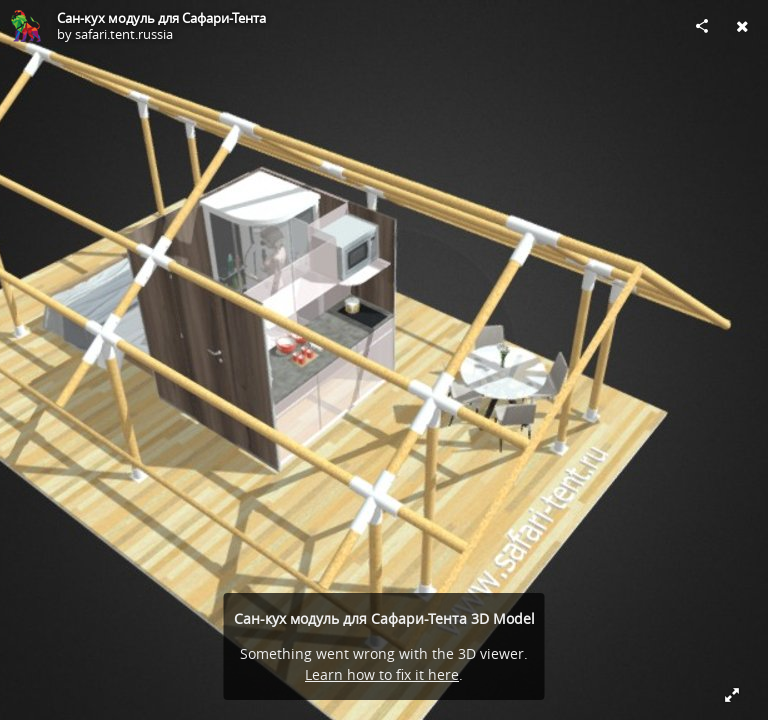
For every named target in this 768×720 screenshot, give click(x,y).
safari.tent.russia (124, 34)
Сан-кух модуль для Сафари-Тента (161, 18)
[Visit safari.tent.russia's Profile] (26, 26)
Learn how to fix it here (382, 674)
